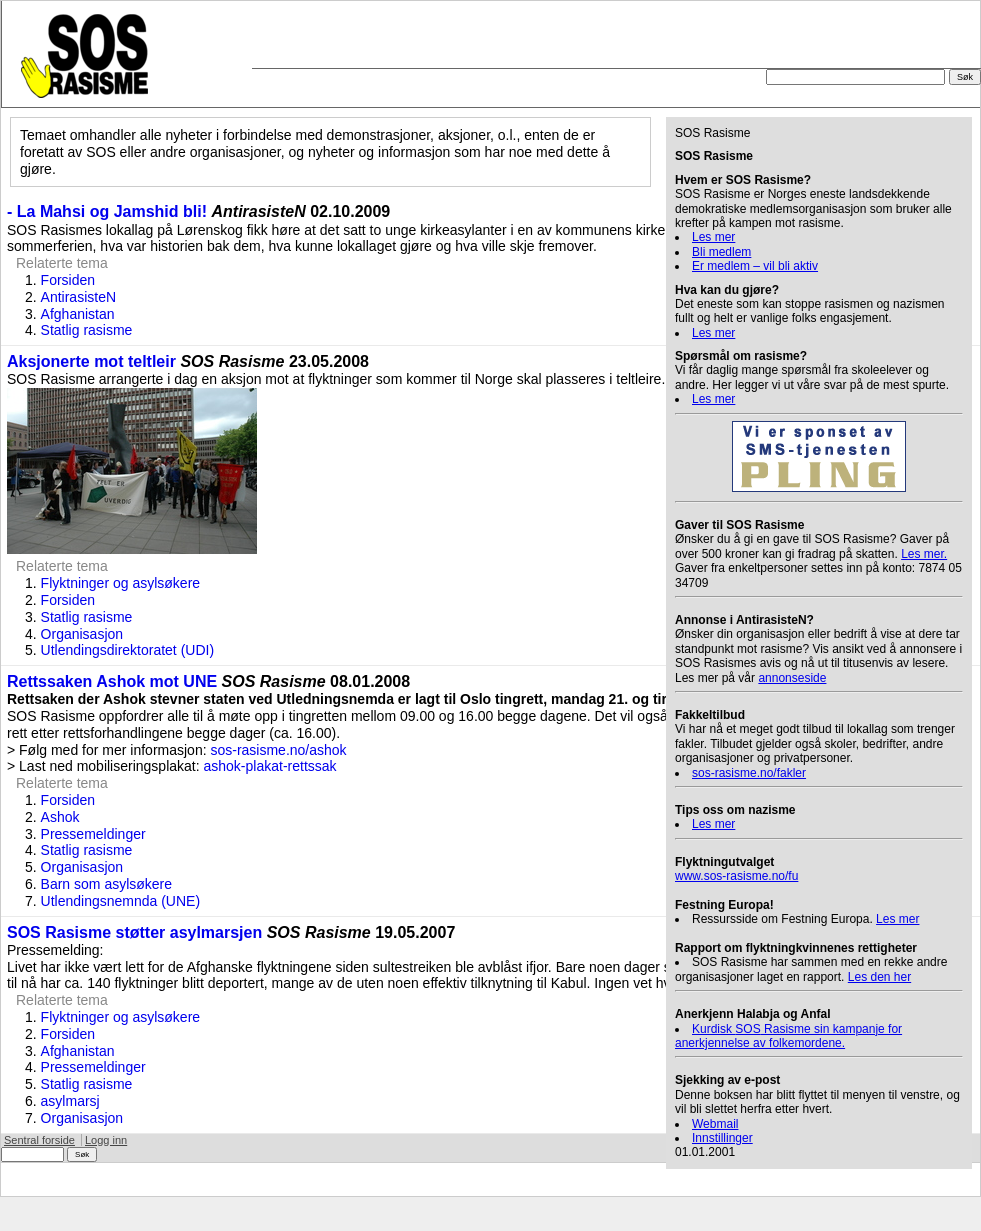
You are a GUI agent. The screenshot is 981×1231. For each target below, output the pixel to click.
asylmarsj (70, 1101)
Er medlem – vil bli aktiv (755, 266)
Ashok (60, 817)
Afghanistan (78, 314)
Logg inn (106, 1140)
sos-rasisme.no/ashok (278, 750)
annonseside (792, 678)
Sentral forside (39, 1140)
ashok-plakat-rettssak (270, 766)
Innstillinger (722, 1138)
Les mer (713, 237)
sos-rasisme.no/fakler (749, 773)
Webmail (715, 1124)
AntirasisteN (78, 297)
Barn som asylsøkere (106, 884)
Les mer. (924, 554)
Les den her (879, 977)
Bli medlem (721, 252)
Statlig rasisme (87, 330)
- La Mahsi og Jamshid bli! (107, 211)
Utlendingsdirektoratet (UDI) (128, 650)
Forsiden (68, 280)
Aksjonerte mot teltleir (91, 361)
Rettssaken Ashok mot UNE (112, 681)
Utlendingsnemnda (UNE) (121, 901)
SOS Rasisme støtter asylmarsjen (134, 932)
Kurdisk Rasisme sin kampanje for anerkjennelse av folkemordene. (788, 1036)
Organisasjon (82, 634)
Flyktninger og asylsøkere (121, 583)
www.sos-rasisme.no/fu (736, 876)
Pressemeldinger (93, 834)
